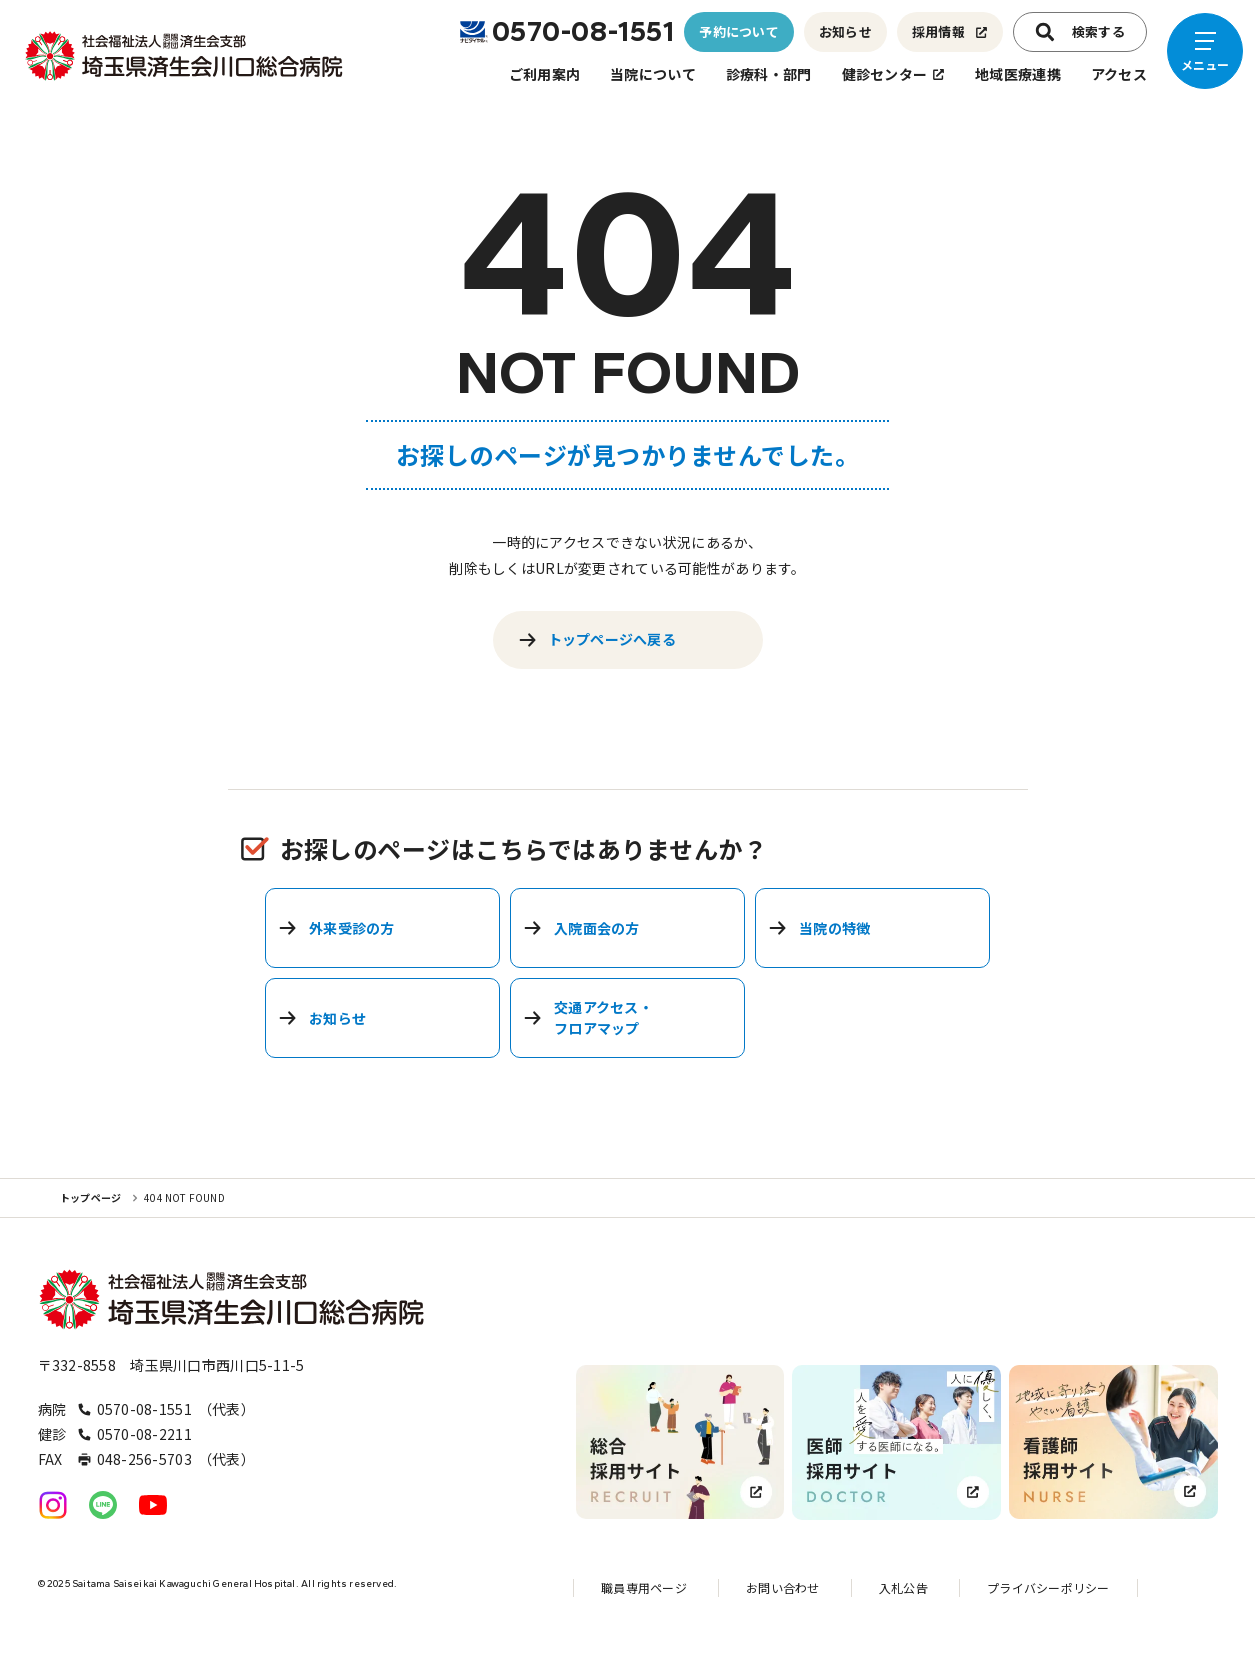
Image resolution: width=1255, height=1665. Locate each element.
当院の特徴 (819, 928)
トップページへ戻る (597, 639)
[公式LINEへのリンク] (103, 1505)
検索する (1080, 32)
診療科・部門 (769, 74)
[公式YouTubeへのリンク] (153, 1505)
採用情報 (950, 31)
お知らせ (845, 31)
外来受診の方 (336, 928)
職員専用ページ (644, 1587)
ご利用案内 (544, 74)
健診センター (894, 74)
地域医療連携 (1018, 74)
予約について (739, 31)
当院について (653, 74)
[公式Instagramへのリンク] (53, 1505)
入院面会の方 (581, 928)
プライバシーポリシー (1048, 1587)
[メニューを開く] (1205, 51)
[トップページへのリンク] (185, 56)
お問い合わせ (782, 1587)
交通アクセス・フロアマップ (588, 1017)
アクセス (1119, 74)
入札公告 (903, 1587)
